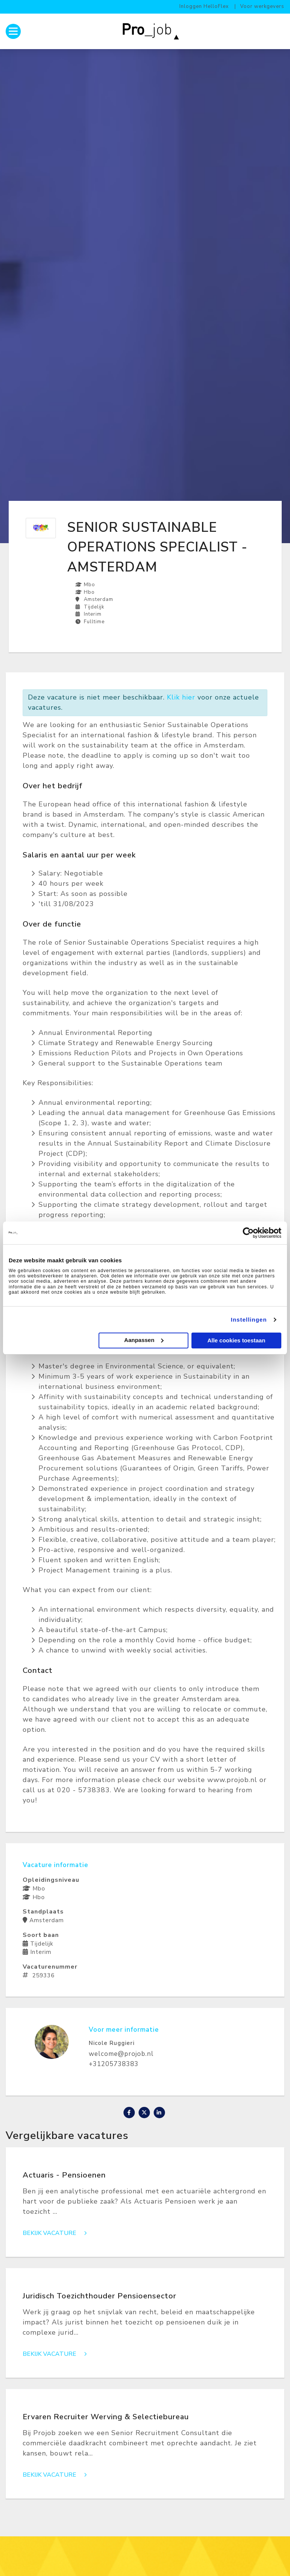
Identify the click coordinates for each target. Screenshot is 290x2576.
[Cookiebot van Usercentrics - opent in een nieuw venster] (248, 1233)
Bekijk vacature (57, 2233)
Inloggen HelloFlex (204, 6)
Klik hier (181, 697)
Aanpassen (144, 1340)
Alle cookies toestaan (236, 1340)
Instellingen (249, 1319)
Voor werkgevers (262, 6)
